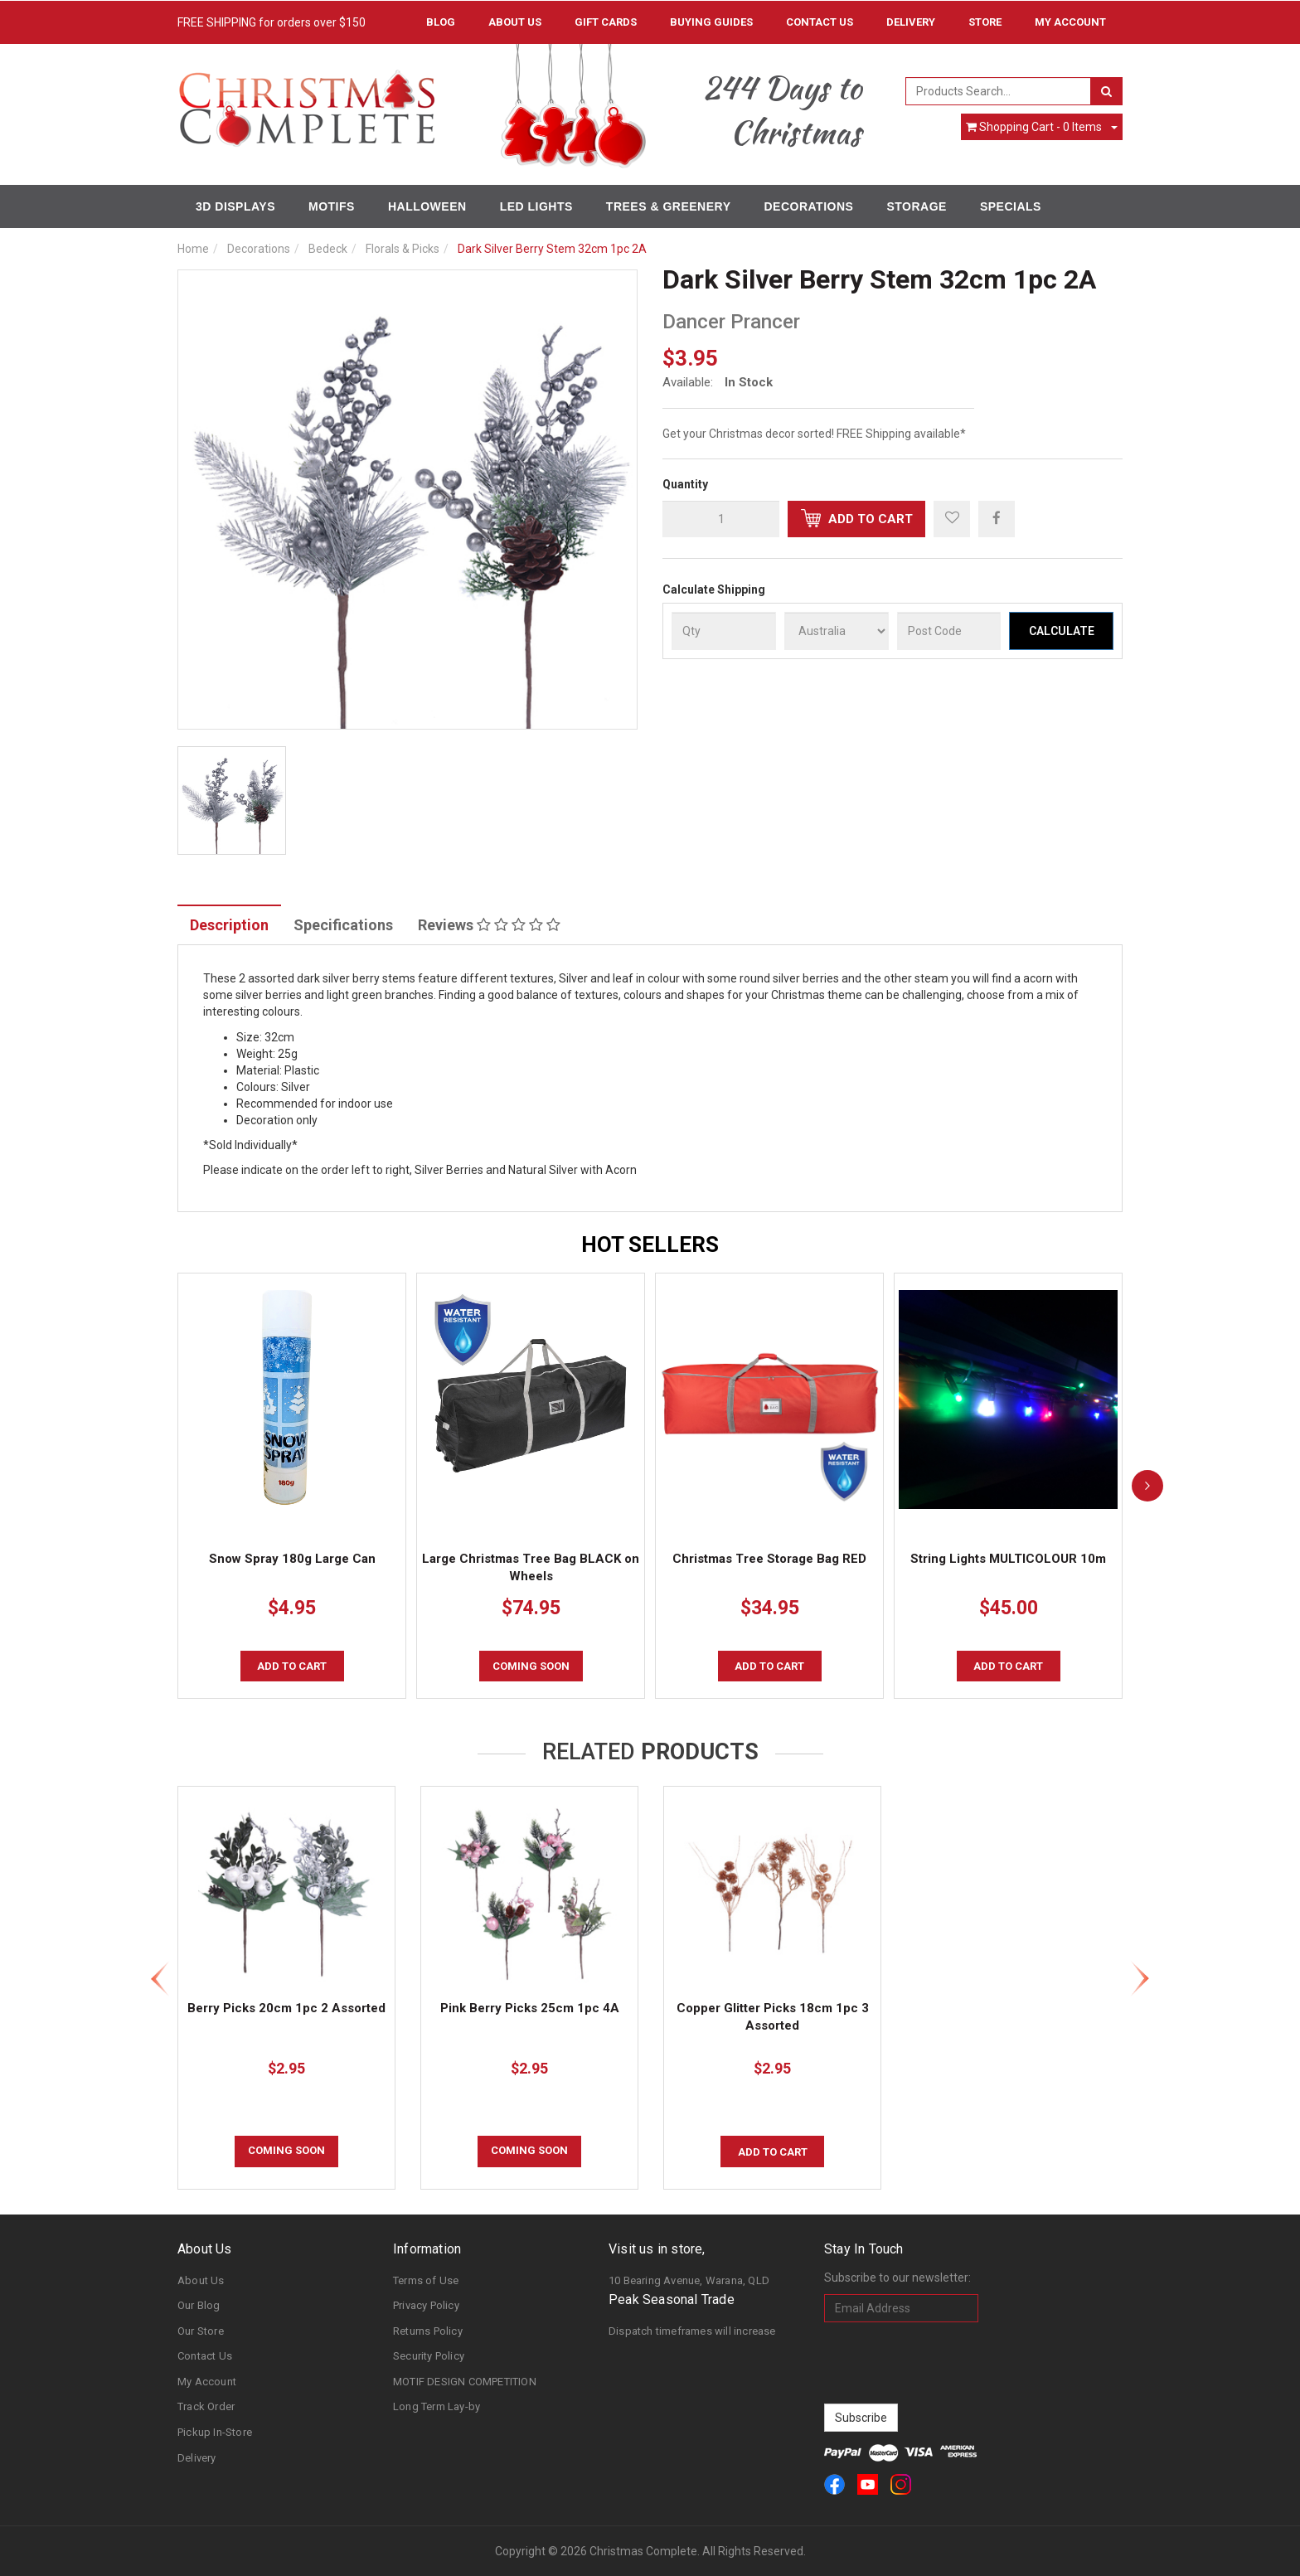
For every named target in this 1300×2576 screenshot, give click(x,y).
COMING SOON (531, 1666)
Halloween (427, 206)
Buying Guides (711, 22)
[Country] (836, 631)
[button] (952, 519)
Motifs (331, 206)
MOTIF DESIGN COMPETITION (464, 2381)
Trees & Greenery (668, 206)
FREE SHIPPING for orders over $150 (271, 22)
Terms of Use (425, 2280)
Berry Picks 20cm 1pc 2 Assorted (286, 2008)
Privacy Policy (426, 2305)
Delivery (910, 22)
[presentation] (950, 2363)
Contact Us (819, 22)
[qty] (720, 519)
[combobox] (998, 91)
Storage (916, 206)
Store (985, 22)
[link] (834, 2484)
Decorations (808, 206)
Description (229, 925)
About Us (514, 22)
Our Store (200, 2331)
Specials (1010, 206)
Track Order (206, 2406)
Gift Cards (606, 22)
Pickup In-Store (214, 2432)
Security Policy (428, 2356)
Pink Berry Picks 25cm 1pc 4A (529, 2008)
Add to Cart (857, 518)
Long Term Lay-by (436, 2406)
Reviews (489, 925)
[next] (1147, 1486)
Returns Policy (428, 2331)
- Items (1034, 126)
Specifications (343, 925)
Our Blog (199, 2305)
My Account (206, 2381)
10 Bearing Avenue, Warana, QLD (689, 2280)
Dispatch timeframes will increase (692, 2331)
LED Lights (536, 206)
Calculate (1061, 631)
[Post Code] (949, 631)
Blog (440, 22)
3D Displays (235, 206)
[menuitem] (996, 518)
